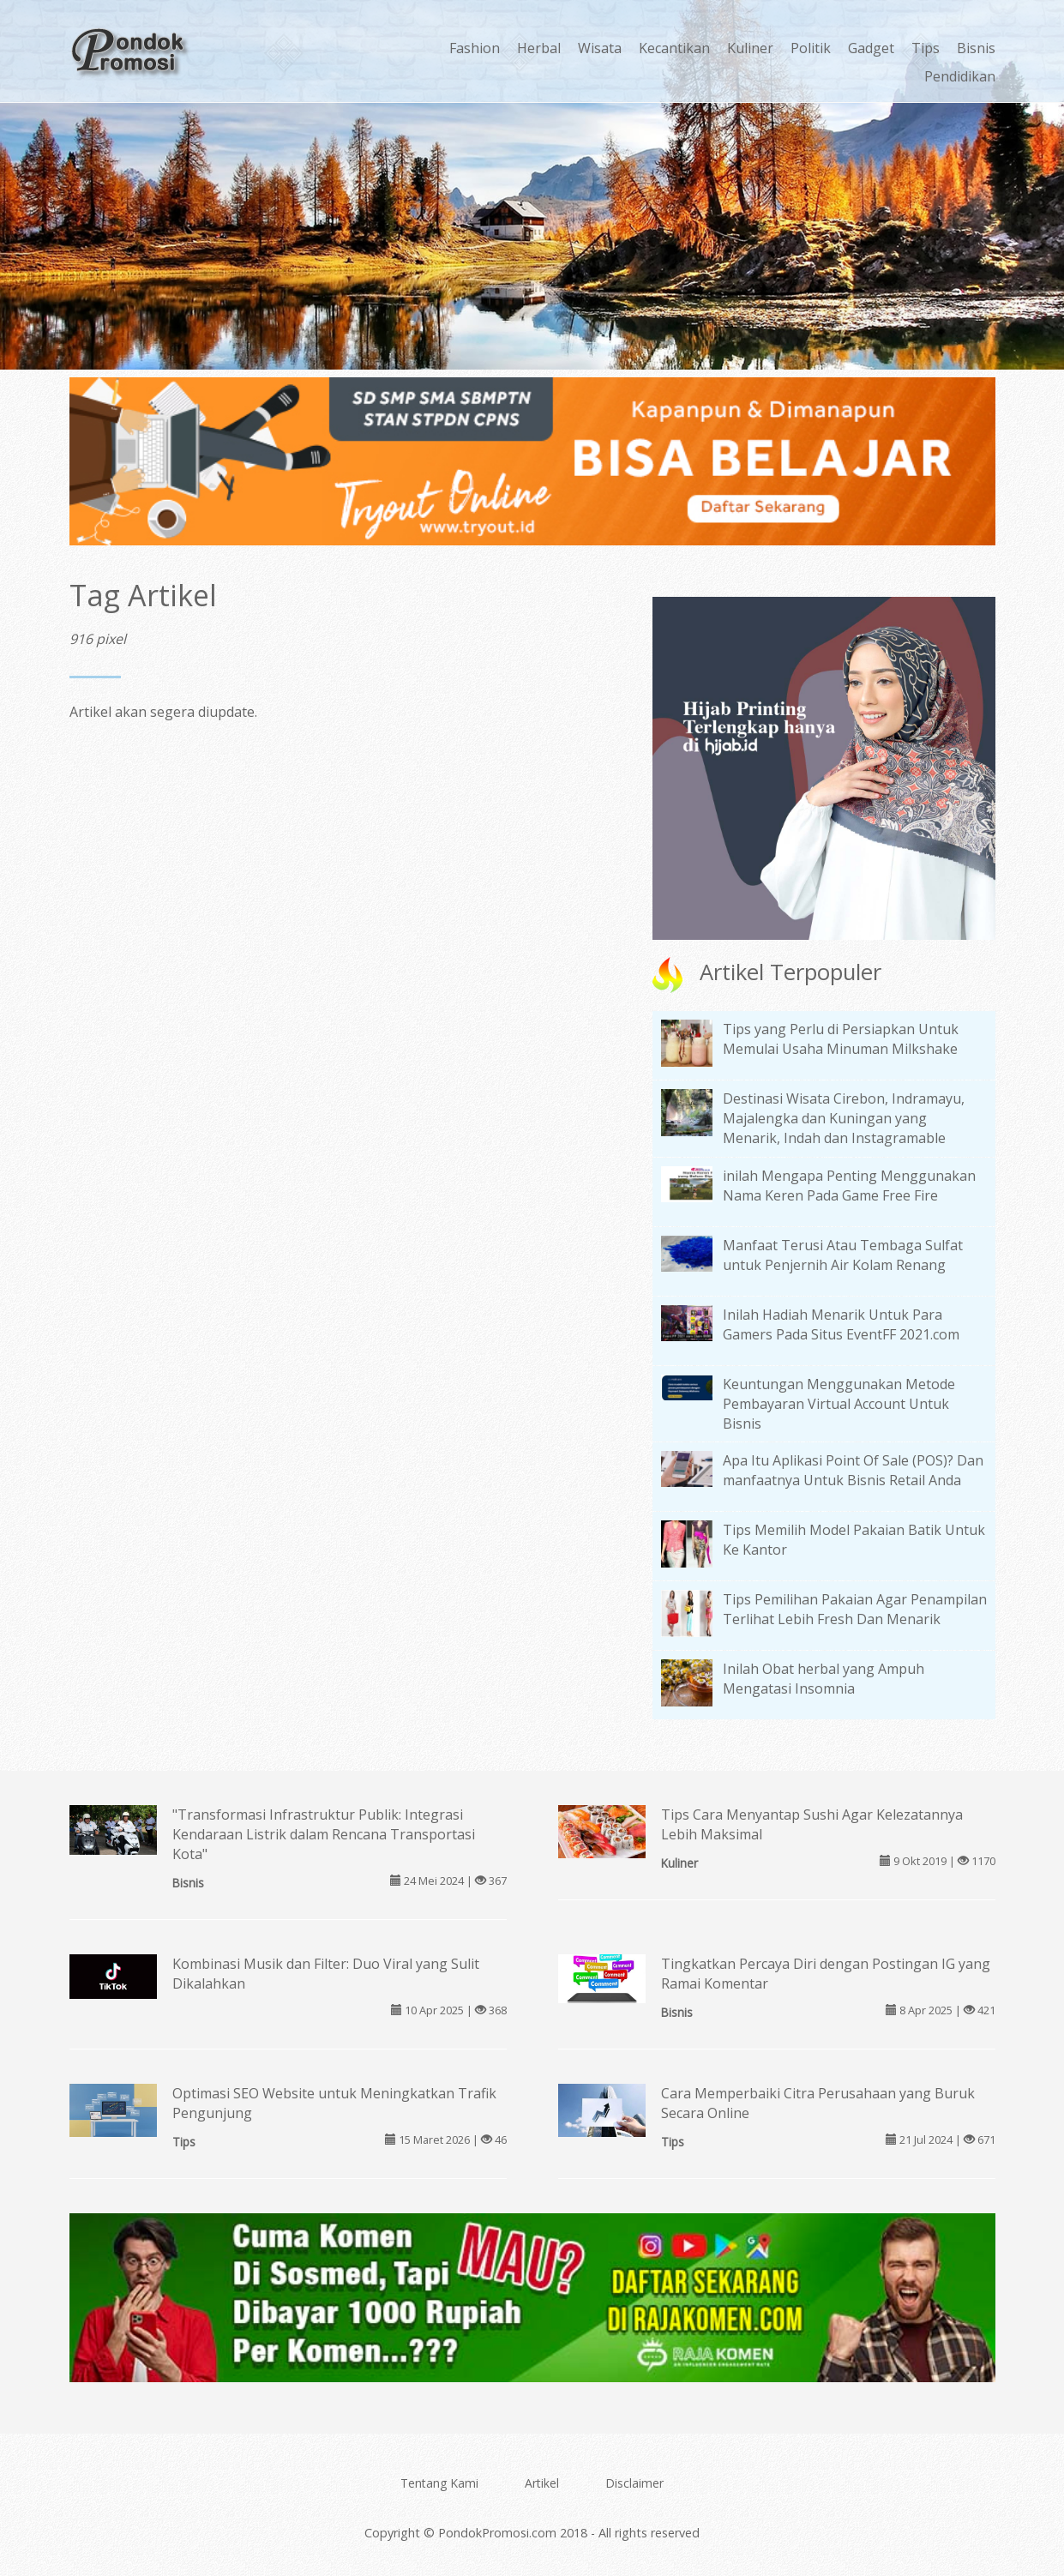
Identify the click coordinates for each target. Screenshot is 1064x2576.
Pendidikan (959, 76)
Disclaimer (634, 2483)
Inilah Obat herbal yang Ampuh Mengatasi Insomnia (823, 1678)
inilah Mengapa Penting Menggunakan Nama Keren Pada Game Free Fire (849, 1185)
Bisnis (976, 48)
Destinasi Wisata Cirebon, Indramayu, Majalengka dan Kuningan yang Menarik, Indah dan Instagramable (844, 1118)
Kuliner (750, 48)
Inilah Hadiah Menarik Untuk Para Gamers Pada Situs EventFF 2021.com (841, 1324)
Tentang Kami (439, 2483)
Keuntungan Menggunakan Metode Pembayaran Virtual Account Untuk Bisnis (839, 1404)
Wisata (600, 48)
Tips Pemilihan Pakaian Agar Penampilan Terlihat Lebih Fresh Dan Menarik (855, 1609)
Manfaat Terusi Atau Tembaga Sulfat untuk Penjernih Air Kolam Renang (843, 1255)
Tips (925, 48)
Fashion (474, 48)
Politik (810, 48)
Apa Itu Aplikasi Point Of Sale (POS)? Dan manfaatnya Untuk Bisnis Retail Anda (853, 1470)
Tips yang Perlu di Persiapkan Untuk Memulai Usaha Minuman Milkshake (841, 1039)
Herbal (539, 48)
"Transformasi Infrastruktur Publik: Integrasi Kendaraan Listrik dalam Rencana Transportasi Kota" (323, 1834)
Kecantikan (674, 48)
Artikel (542, 2483)
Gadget (871, 48)
